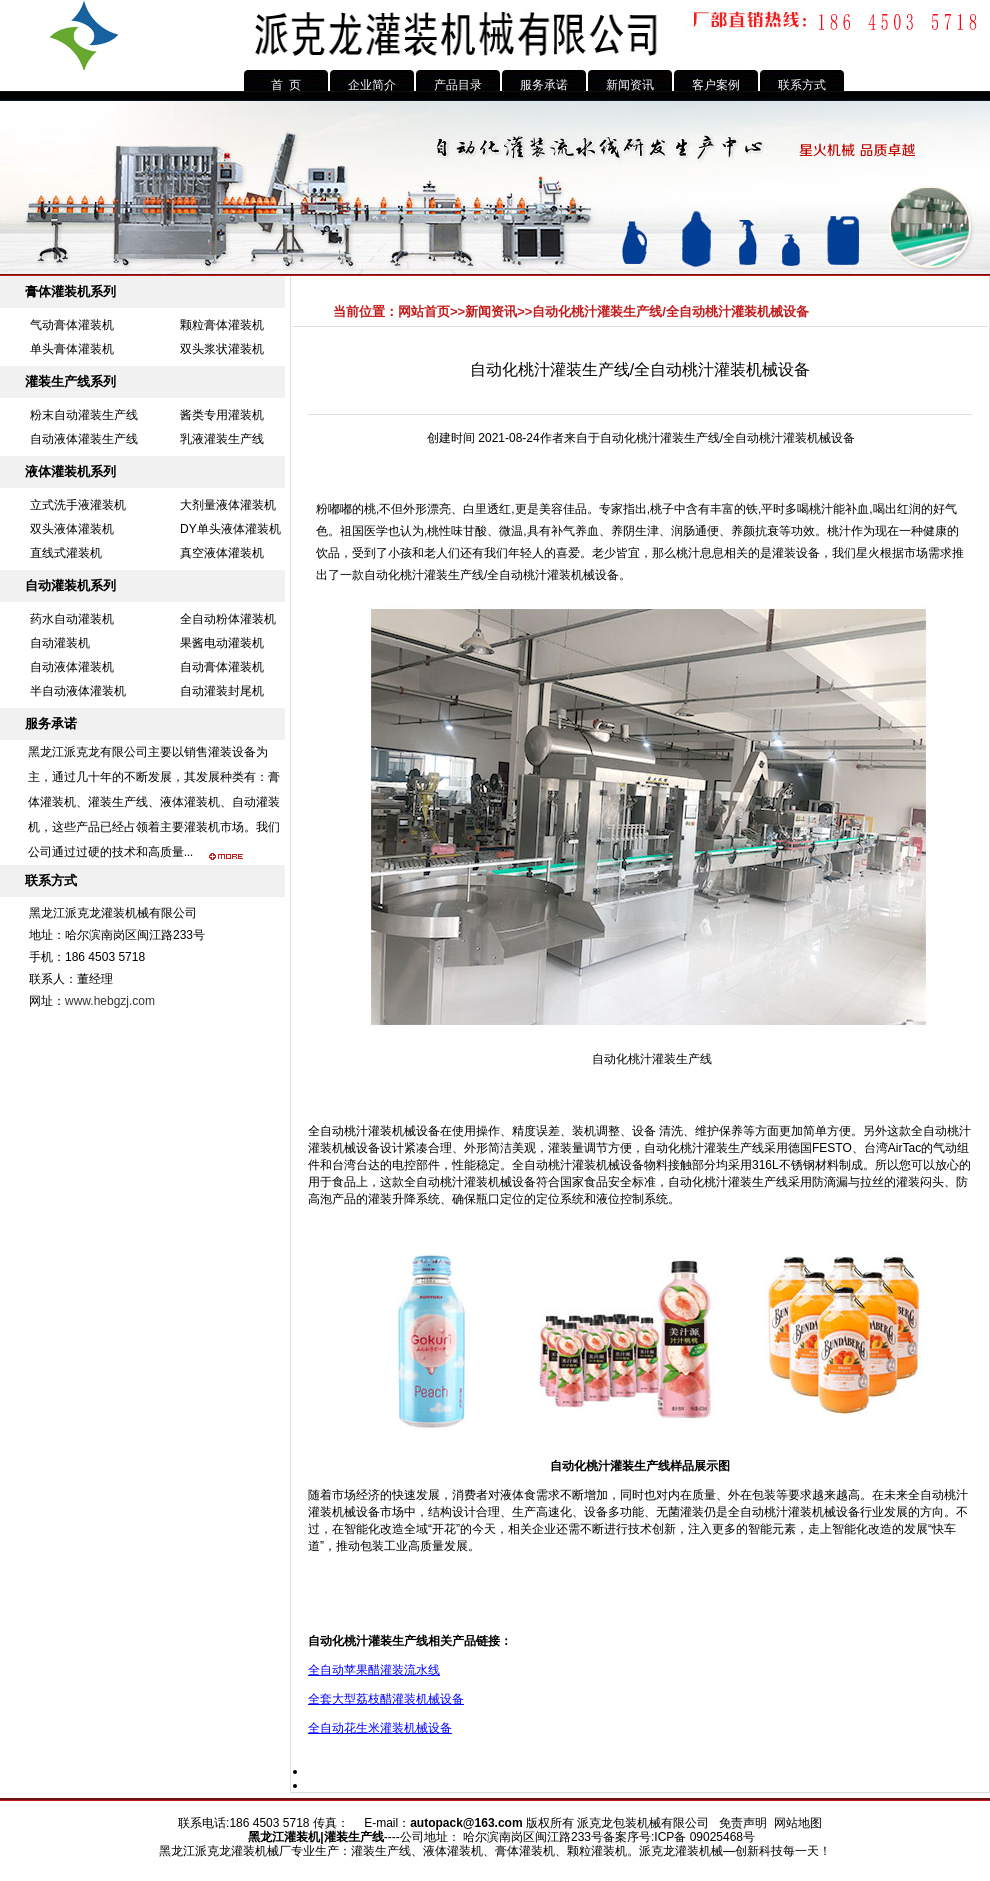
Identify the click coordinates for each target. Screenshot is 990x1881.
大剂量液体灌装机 (228, 505)
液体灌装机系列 (70, 471)
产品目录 (458, 85)
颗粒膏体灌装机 (222, 325)
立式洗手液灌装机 (78, 505)
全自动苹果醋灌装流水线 (374, 1670)
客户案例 (716, 85)
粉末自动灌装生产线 (84, 415)
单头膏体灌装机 (72, 349)
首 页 (286, 85)
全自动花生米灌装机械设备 (380, 1728)
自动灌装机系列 (70, 585)
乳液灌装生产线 (222, 439)
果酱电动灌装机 (222, 643)
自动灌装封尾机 (222, 691)
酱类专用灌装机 (222, 415)
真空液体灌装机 (222, 553)
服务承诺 (544, 85)
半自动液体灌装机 (78, 691)
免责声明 (743, 1823)
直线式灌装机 (66, 553)
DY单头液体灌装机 (230, 529)
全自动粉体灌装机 (228, 619)
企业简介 (372, 85)
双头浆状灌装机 (222, 349)
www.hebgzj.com (110, 1001)
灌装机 (302, 1837)
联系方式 (802, 85)
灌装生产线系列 (70, 381)
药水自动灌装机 (72, 619)
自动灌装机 (60, 643)
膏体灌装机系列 (70, 291)
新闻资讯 (630, 85)
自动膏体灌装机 (222, 667)
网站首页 (424, 311)
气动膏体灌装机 (72, 325)
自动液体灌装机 (72, 667)
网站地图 (798, 1823)
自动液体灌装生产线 (84, 439)
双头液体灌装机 (72, 529)
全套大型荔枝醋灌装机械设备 (386, 1699)
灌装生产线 (454, 575)
